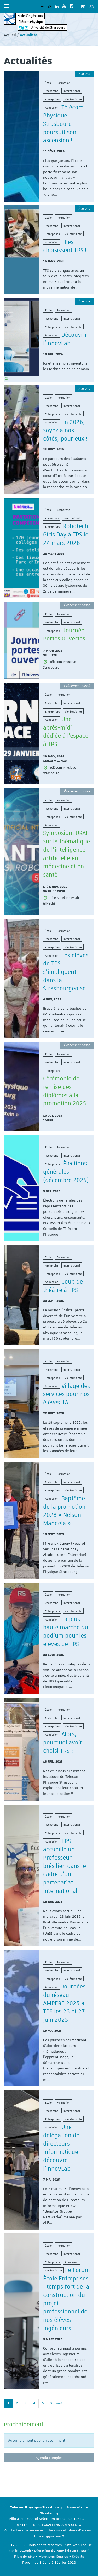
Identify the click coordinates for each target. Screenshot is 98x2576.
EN (91, 6)
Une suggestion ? (49, 2536)
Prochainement (23, 2424)
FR (83, 6)
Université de (48, 27)
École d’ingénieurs (30, 16)
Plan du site (24, 2556)
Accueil (10, 34)
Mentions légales (53, 2556)
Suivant (56, 2403)
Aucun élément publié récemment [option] (36, 2440)
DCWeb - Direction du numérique (47, 2550)
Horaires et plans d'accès (69, 2530)
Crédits (78, 2556)
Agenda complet (49, 2457)
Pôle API (16, 2519)
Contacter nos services (24, 2530)
